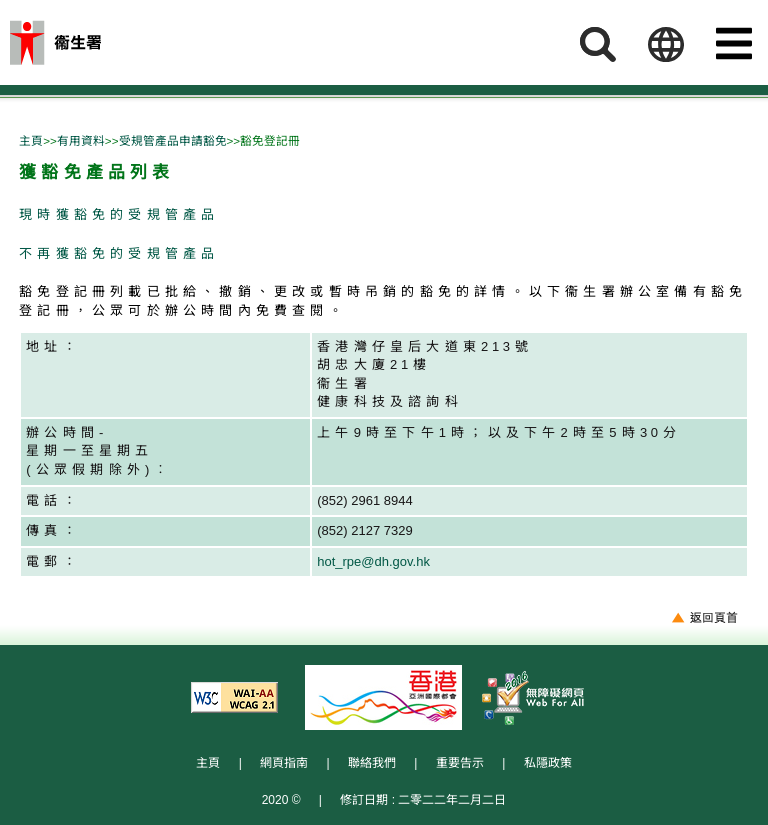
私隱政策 (548, 763)
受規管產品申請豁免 (173, 140)
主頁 (31, 140)
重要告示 (460, 763)
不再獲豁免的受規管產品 (119, 253)
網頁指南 (284, 763)
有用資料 (81, 140)
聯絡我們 (372, 763)
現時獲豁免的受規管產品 (119, 214)
